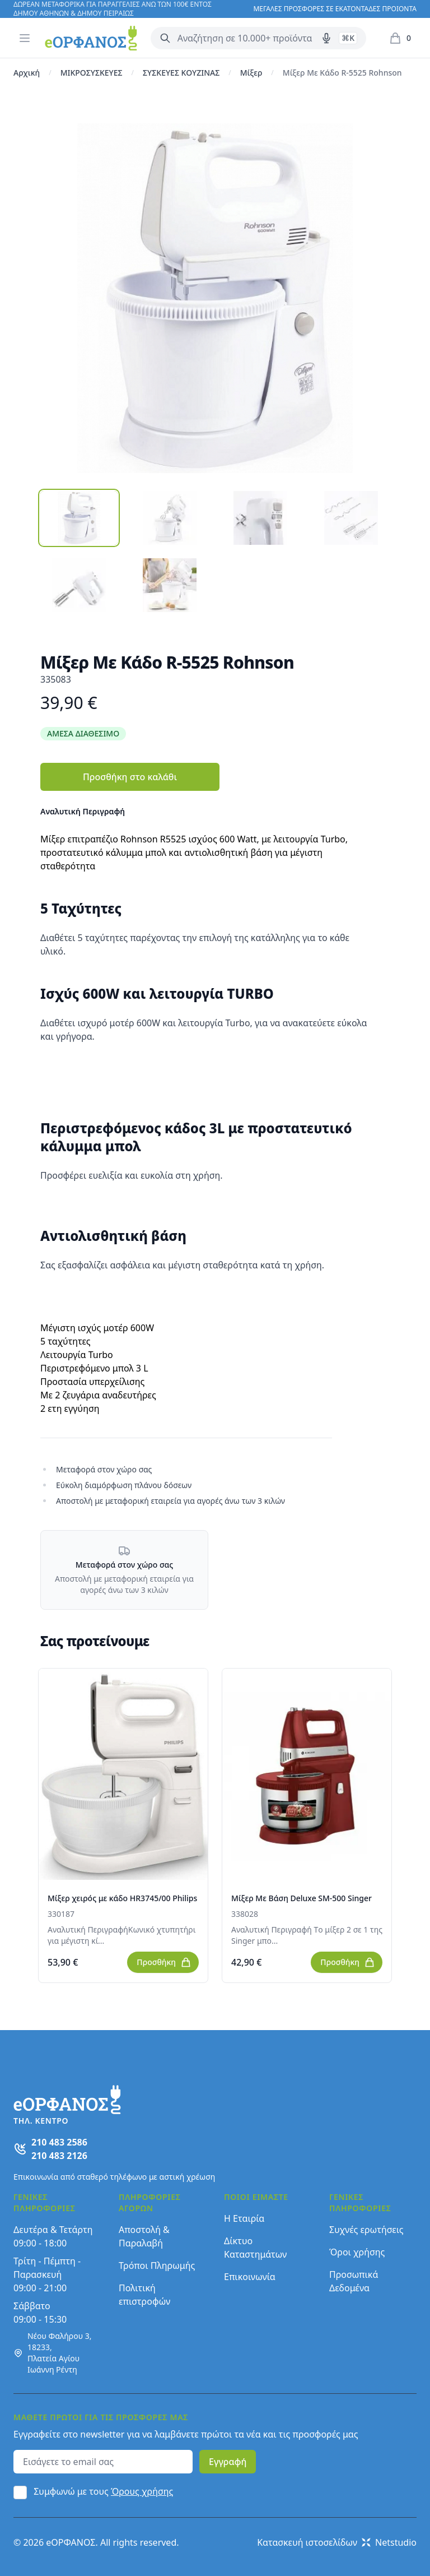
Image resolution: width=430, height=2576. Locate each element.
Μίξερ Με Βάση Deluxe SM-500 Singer (301, 1898)
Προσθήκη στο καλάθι (130, 777)
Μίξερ (251, 72)
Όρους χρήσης (142, 2491)
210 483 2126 (59, 2155)
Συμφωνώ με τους (103, 2491)
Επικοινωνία (249, 2277)
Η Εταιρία (244, 2218)
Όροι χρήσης (357, 2252)
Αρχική (26, 72)
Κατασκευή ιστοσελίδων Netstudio (337, 2542)
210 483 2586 (59, 2142)
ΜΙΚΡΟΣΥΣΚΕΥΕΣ (91, 72)
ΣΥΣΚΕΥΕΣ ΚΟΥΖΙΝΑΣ (181, 72)
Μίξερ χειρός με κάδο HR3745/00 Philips (122, 1898)
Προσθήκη (164, 1962)
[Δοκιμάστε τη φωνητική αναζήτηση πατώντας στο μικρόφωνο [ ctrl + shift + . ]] (326, 38)
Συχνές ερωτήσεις (366, 2229)
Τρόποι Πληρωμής (157, 2265)
